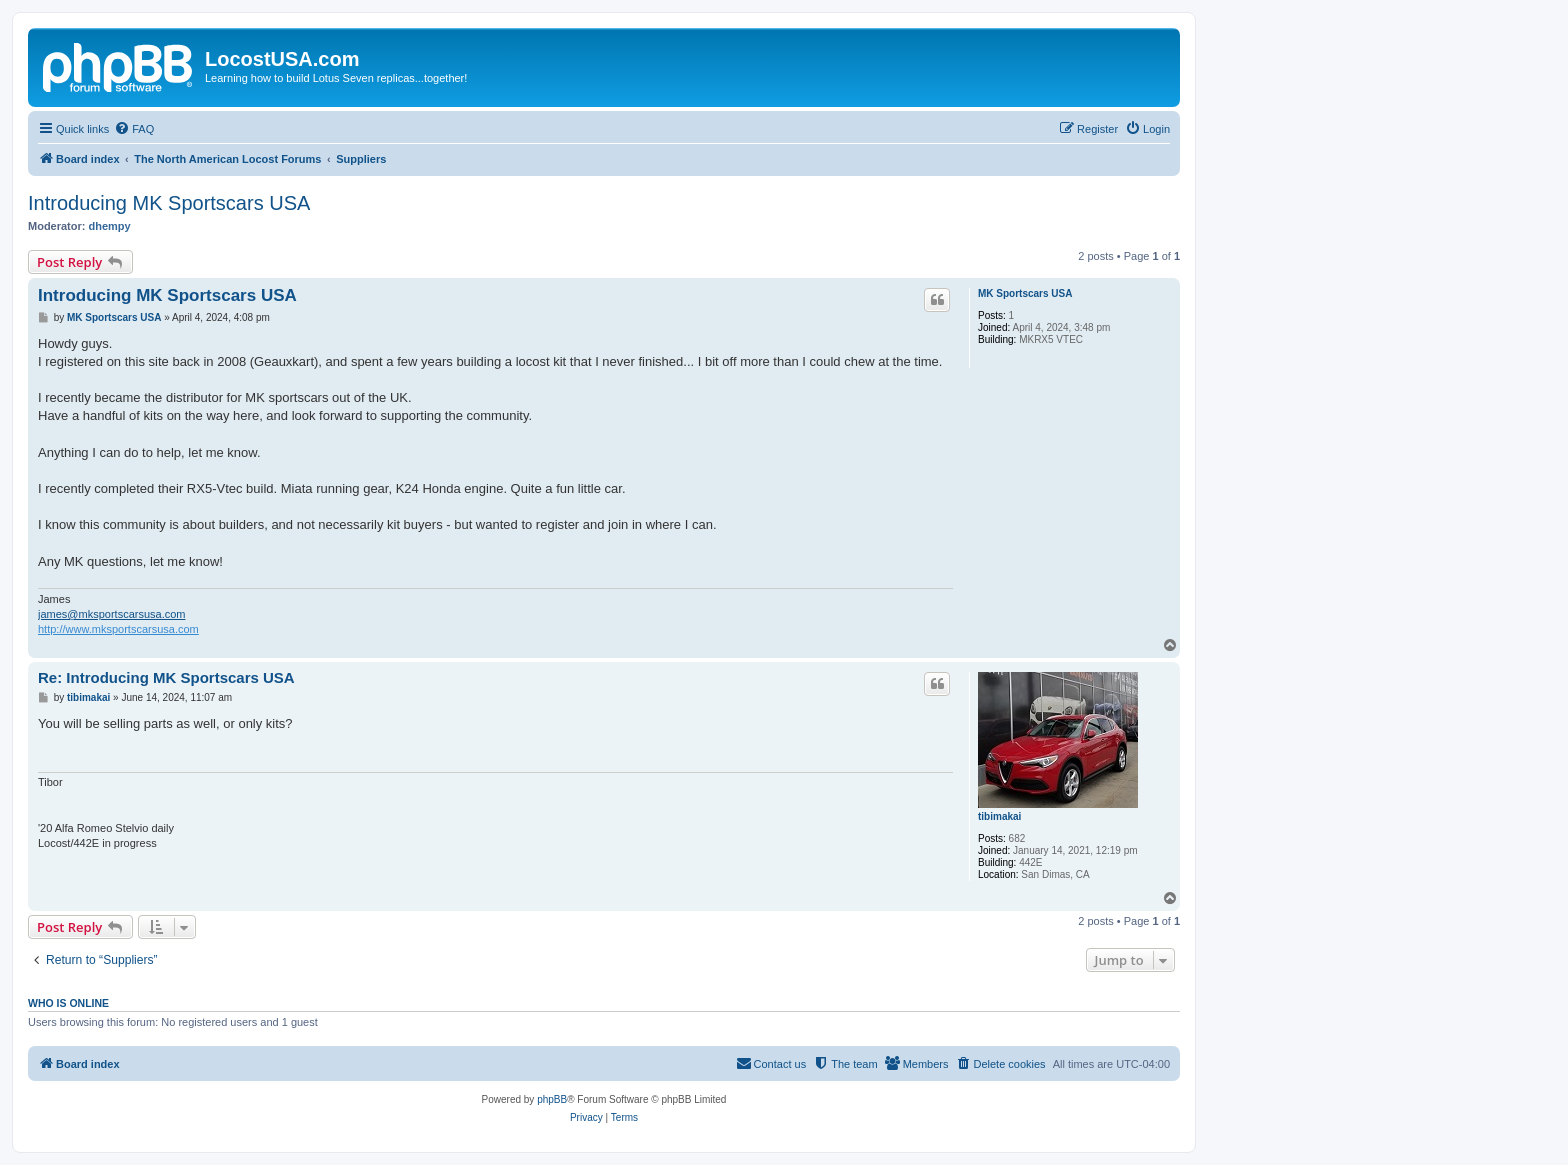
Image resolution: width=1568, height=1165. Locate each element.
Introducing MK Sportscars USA (169, 203)
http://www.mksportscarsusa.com (118, 629)
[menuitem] (134, 129)
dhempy (110, 226)
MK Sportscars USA (1025, 293)
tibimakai (999, 816)
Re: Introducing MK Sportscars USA (166, 677)
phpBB (552, 1099)
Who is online (68, 1003)
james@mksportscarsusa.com (111, 614)
